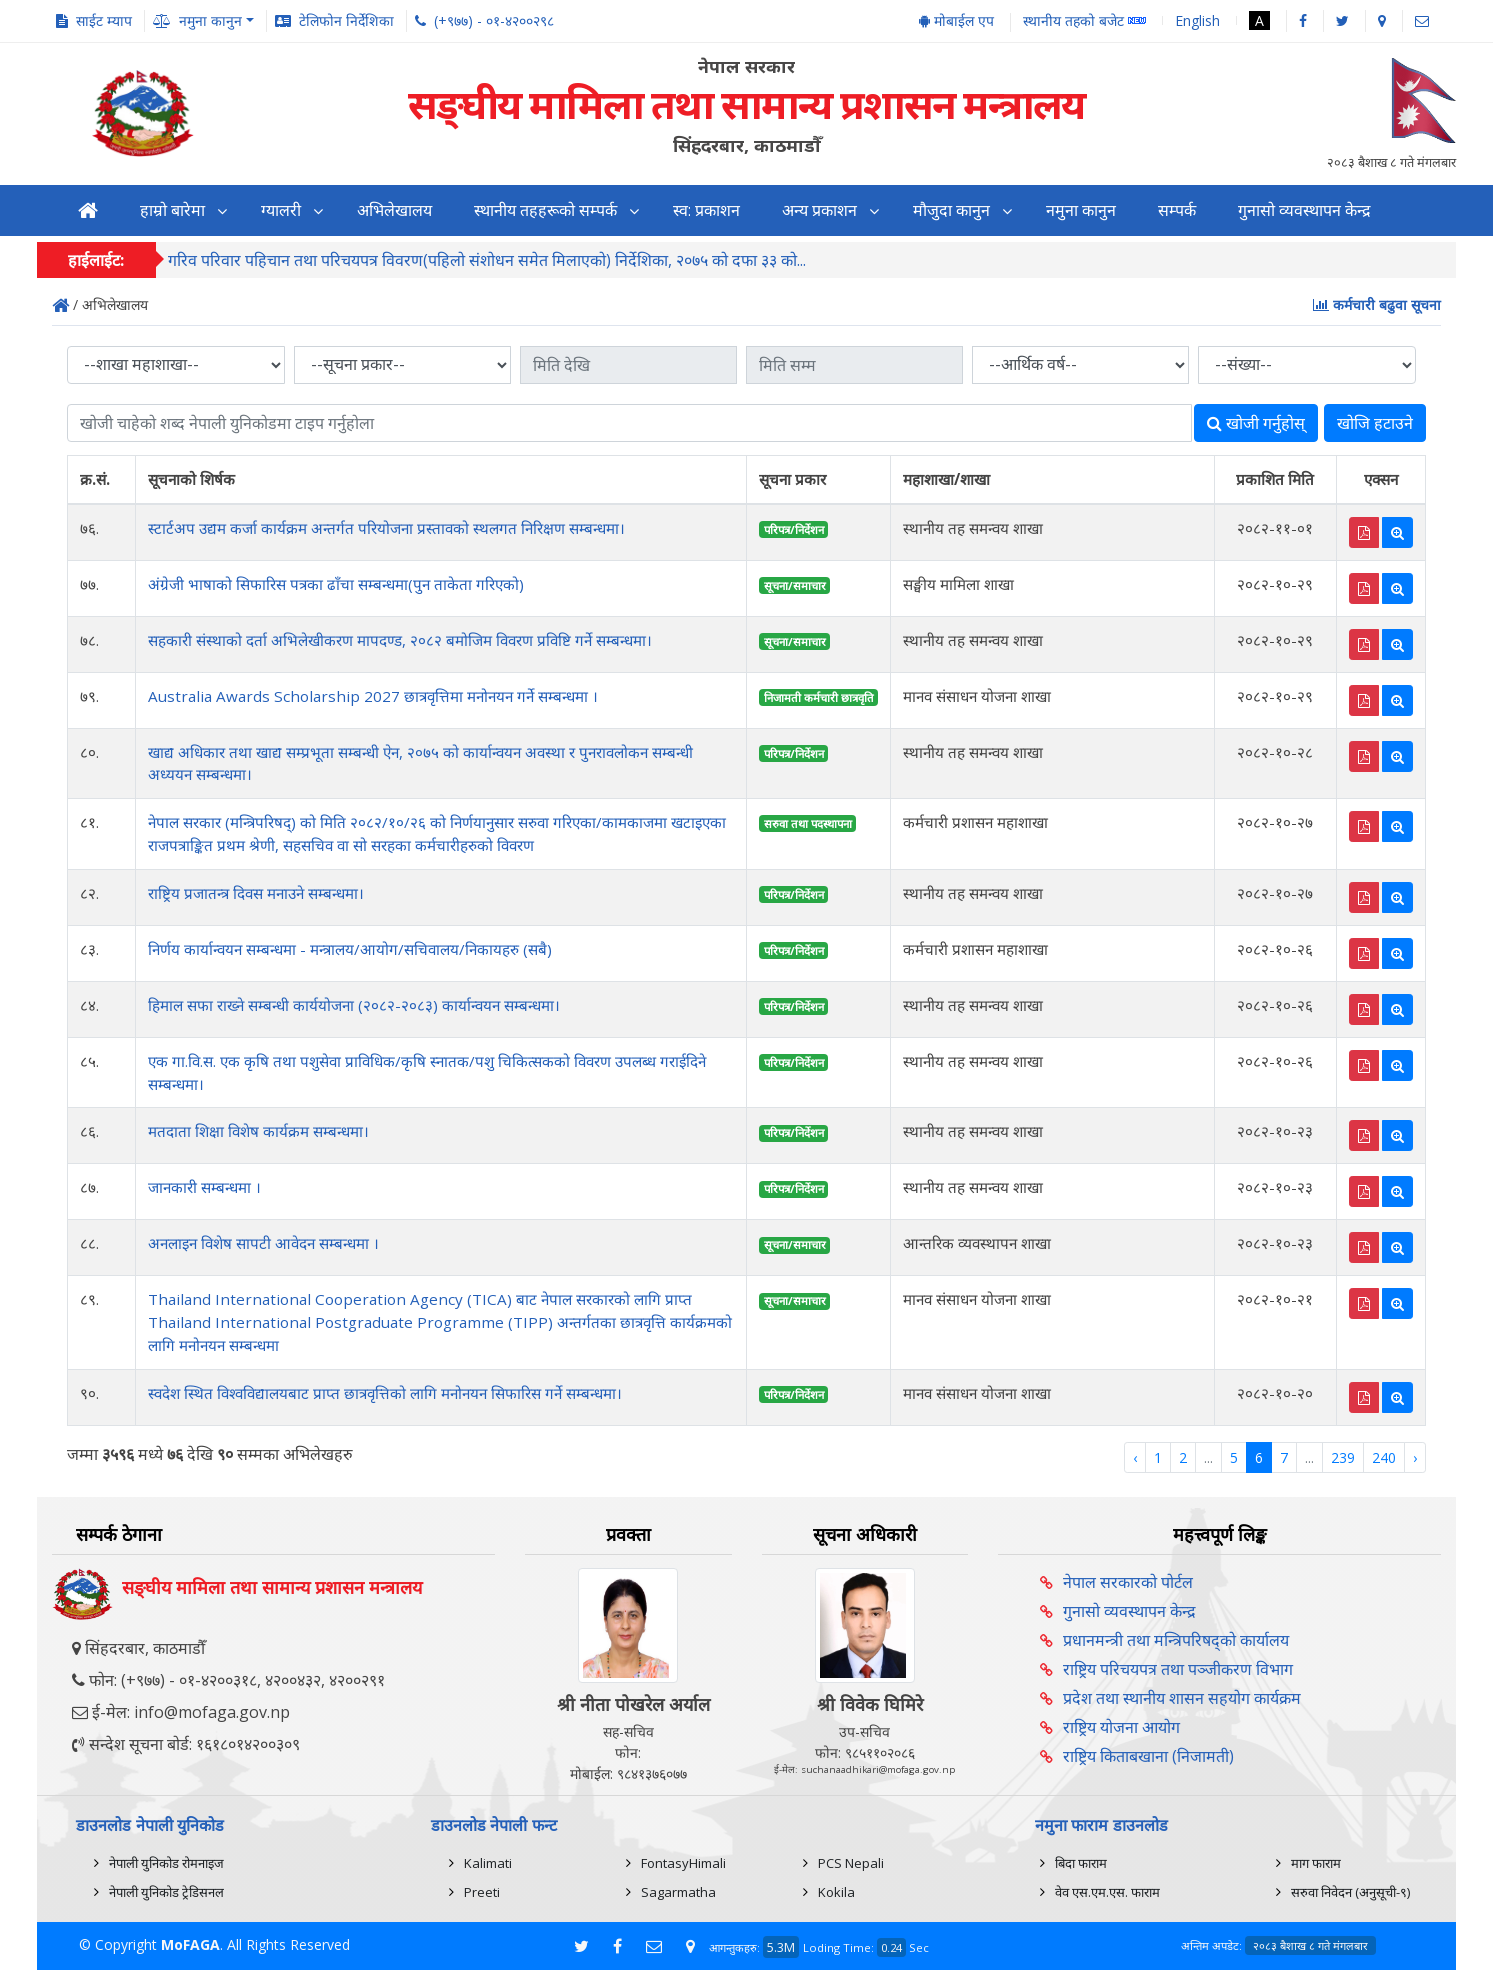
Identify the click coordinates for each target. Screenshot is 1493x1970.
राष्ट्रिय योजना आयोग (1121, 1727)
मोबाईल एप (956, 20)
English (1197, 20)
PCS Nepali (851, 1863)
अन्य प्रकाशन (819, 210)
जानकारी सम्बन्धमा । (204, 1187)
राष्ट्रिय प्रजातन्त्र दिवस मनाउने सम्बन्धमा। (256, 893)
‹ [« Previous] (1135, 1457)
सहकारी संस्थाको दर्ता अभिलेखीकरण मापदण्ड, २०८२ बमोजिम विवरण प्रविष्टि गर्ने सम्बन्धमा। (400, 640)
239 (1343, 1457)
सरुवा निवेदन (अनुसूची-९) (1350, 1892)
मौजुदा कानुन (951, 210)
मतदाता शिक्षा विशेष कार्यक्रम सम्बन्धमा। (258, 1131)
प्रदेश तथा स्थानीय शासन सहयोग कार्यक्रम (1182, 1698)
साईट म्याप (104, 20)
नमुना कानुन (1081, 210)
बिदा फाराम (1081, 1863)
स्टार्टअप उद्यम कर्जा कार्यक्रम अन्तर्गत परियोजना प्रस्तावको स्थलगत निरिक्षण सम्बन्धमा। (386, 528)
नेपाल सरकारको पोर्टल (1128, 1582)
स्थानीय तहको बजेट (1084, 21)
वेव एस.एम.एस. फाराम (1107, 1892)
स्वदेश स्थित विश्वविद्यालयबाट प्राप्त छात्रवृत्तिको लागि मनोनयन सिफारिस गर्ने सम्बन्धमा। (385, 1393)
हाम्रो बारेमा (172, 210)
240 (1384, 1457)
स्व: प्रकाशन (706, 210)
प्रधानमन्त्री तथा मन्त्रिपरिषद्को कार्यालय (1176, 1640)
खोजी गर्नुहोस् (1256, 423)
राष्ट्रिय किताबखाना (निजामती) (1148, 1756)
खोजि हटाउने (1375, 423)
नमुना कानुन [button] (210, 20)
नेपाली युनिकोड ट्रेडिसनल (166, 1892)
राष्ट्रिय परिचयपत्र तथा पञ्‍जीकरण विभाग (1178, 1669)
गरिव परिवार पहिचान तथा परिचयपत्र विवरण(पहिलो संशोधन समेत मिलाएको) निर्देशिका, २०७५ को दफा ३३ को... (487, 261)
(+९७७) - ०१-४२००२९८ (494, 20)
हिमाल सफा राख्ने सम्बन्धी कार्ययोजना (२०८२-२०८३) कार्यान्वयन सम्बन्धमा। (354, 1005)
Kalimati (488, 1863)
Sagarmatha (678, 1892)
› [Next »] (1415, 1457)
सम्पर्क (1177, 210)
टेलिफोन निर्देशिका (346, 20)
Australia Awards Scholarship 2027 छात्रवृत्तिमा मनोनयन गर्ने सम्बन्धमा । (373, 696)
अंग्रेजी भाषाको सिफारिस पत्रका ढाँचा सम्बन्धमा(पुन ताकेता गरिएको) (336, 584)
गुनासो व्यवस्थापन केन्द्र (1304, 210)
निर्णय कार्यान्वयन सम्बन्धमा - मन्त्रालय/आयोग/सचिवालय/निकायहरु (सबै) (350, 949)
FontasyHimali (683, 1863)
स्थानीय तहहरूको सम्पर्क (545, 210)
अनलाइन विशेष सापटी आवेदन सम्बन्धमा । (263, 1243)
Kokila (836, 1892)
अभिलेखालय (394, 210)
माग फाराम (1316, 1863)
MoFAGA (190, 1944)
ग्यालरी (281, 210)
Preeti (482, 1892)
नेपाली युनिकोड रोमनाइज (166, 1863)
